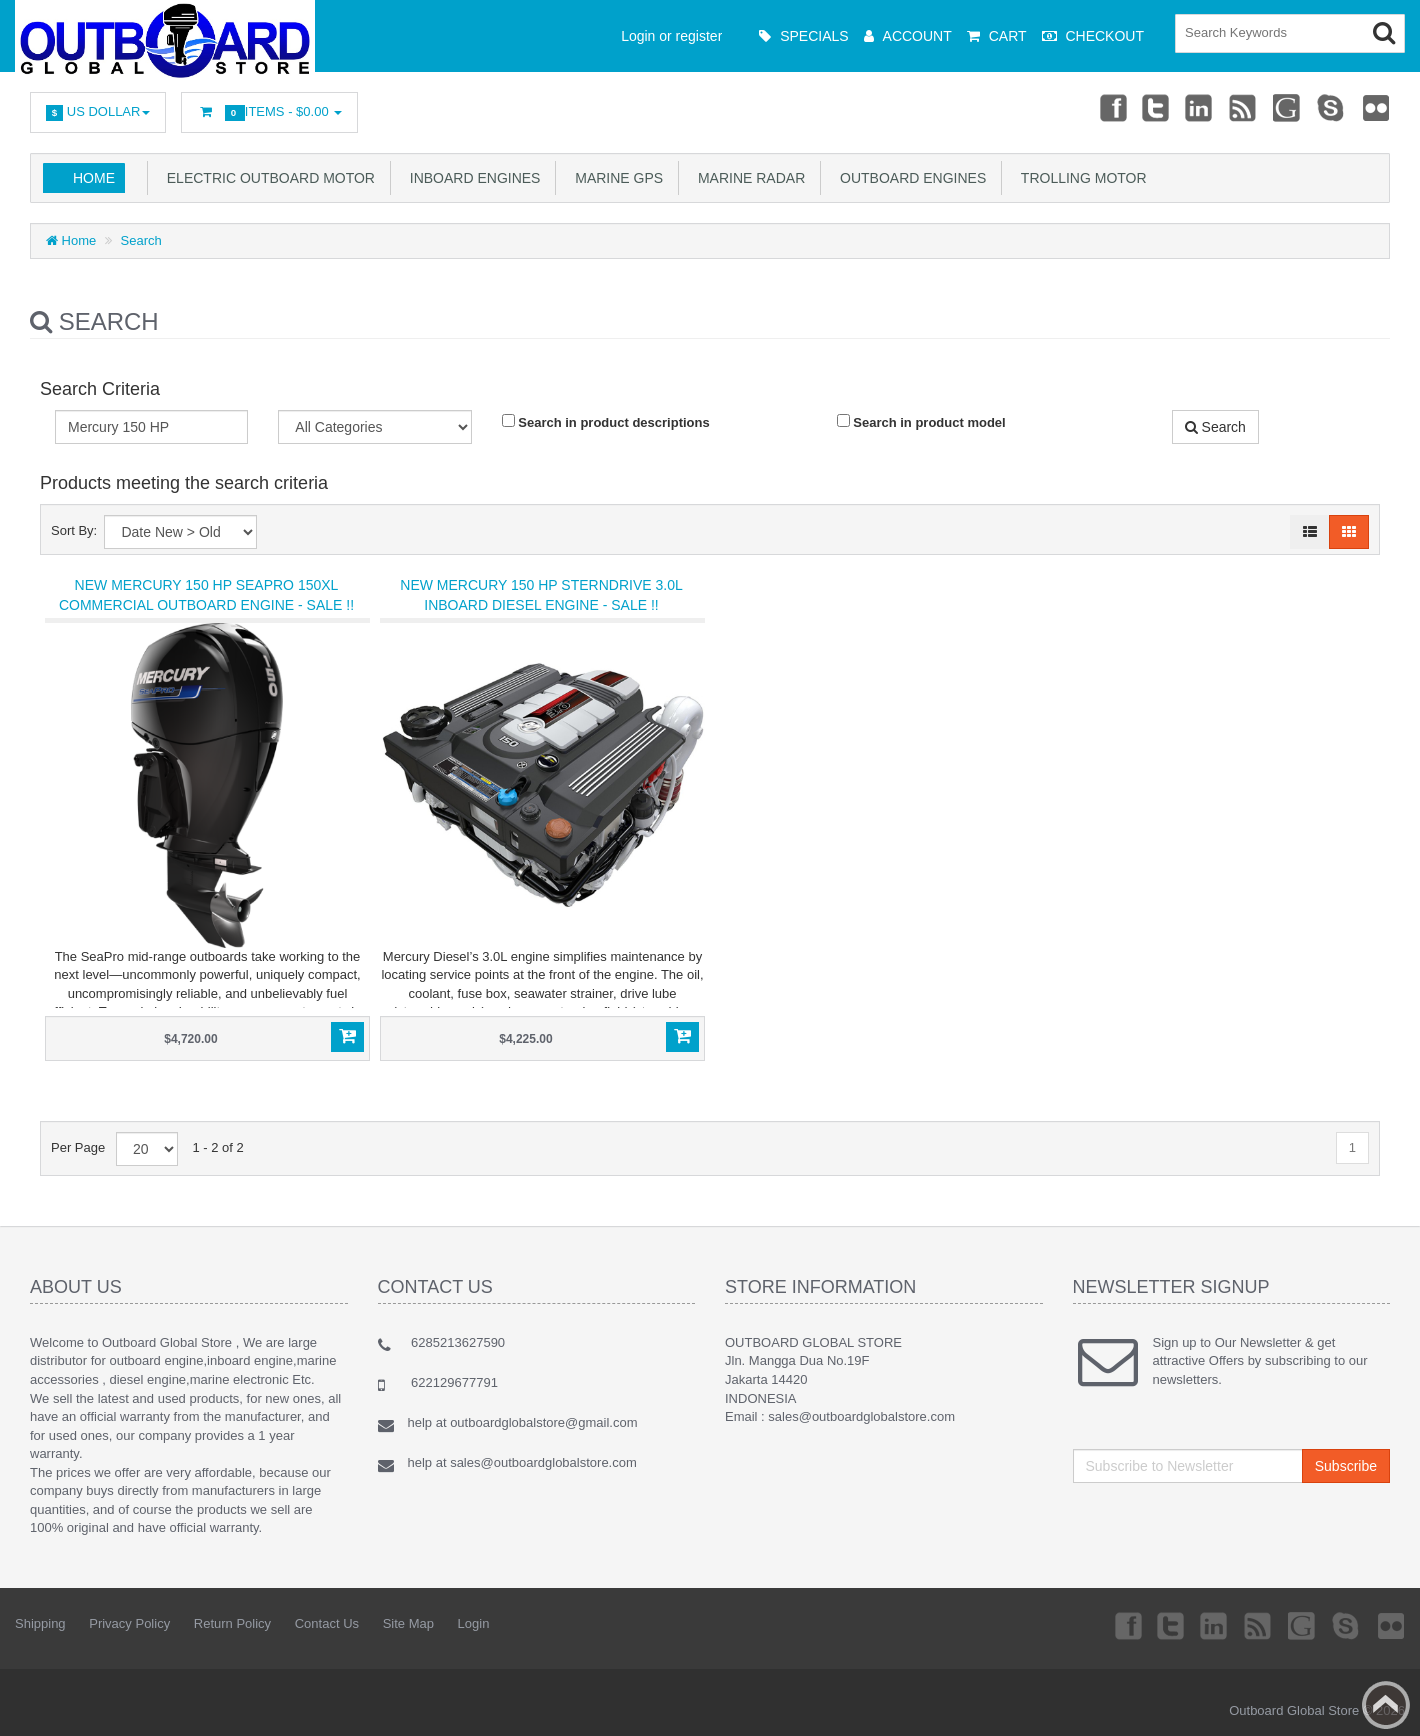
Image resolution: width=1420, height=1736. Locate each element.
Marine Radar (747, 178)
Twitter (1153, 107)
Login (474, 1623)
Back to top (1386, 1705)
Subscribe (1346, 1466)
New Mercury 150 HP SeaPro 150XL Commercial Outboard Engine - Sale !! (206, 595)
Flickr (1376, 107)
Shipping (40, 1623)
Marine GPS (615, 178)
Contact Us (327, 1623)
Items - (269, 112)
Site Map (408, 1623)
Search (141, 240)
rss (1242, 107)
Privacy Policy (129, 1623)
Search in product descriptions (606, 422)
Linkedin (1198, 107)
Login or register (671, 36)
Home (94, 178)
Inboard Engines (471, 178)
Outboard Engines (909, 178)
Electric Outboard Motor (267, 178)
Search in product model (921, 422)
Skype (1331, 107)
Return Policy (232, 1623)
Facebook (1108, 107)
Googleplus (1287, 107)
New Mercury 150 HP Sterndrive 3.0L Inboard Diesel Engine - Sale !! (541, 595)
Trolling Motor (1079, 178)
